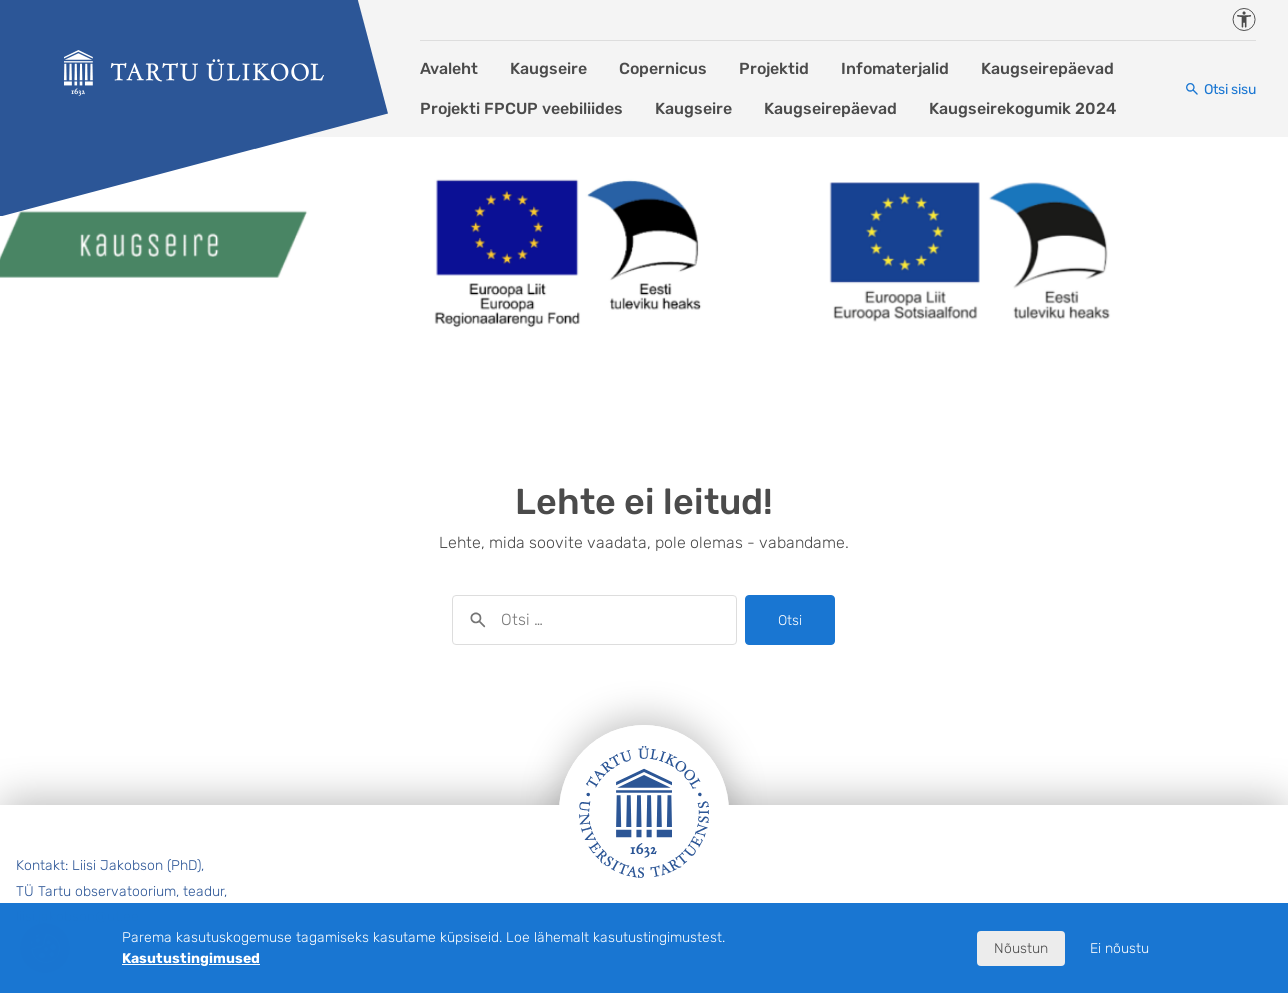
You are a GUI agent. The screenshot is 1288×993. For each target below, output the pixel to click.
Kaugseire (548, 68)
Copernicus (663, 68)
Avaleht (449, 68)
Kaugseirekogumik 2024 (1022, 108)
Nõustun (1021, 948)
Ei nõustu (1119, 948)
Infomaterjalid (895, 68)
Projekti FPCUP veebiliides (521, 108)
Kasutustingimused (191, 958)
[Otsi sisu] (1220, 89)
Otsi (790, 620)
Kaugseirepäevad (1047, 68)
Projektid (774, 68)
